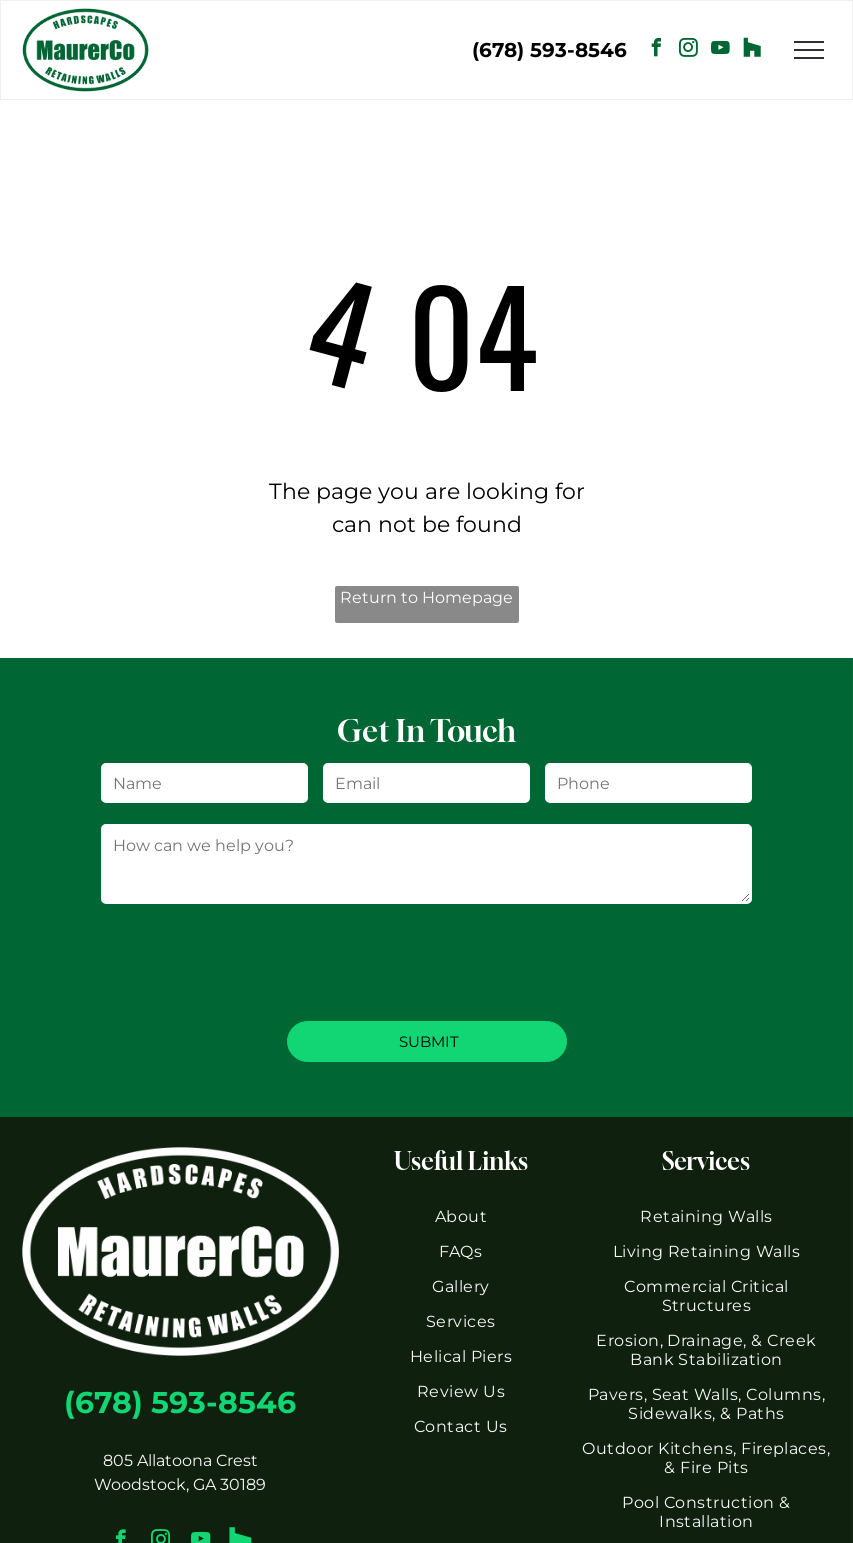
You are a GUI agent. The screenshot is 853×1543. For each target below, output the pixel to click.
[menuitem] (460, 1216)
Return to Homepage (426, 597)
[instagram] (689, 50)
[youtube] (721, 50)
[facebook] (657, 50)
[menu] (809, 50)
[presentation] (253, 961)
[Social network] (753, 50)
